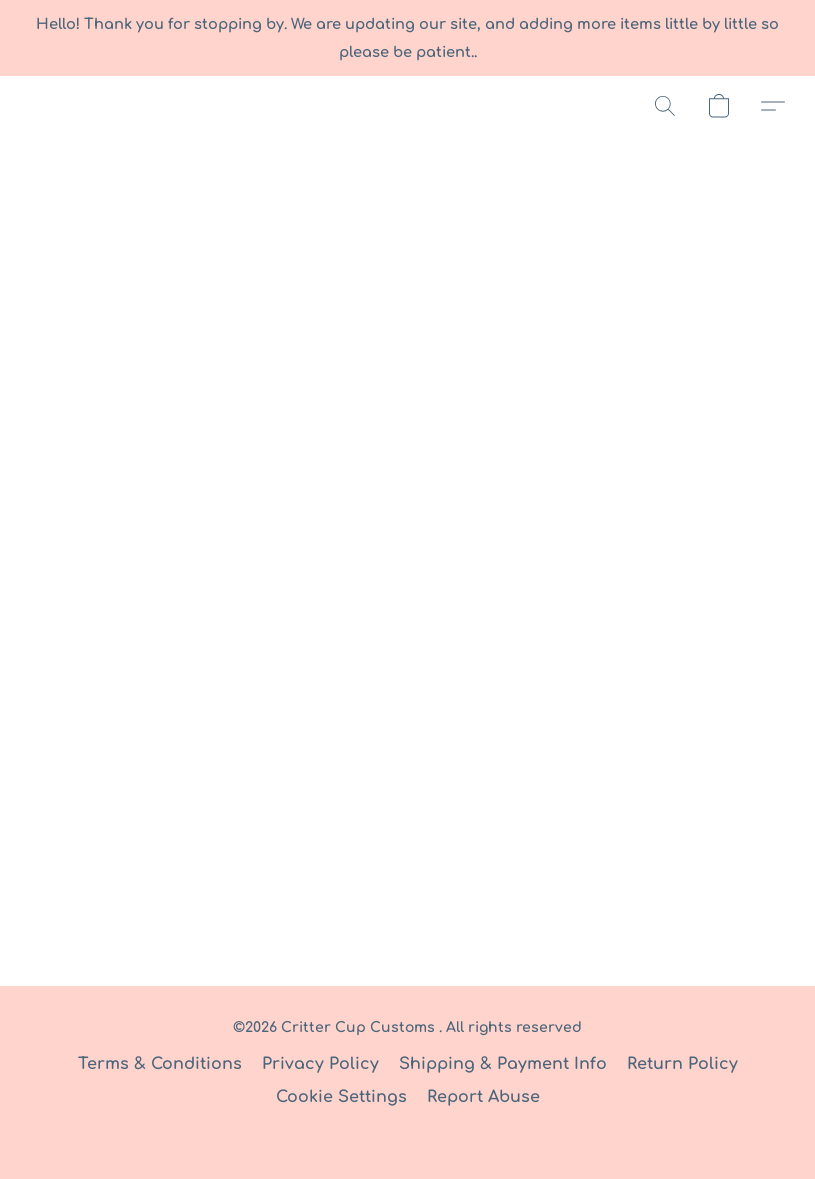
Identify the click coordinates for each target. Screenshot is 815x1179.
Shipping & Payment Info (503, 1064)
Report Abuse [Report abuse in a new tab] (483, 1097)
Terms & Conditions (160, 1064)
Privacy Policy (320, 1064)
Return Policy (682, 1064)
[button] (665, 106)
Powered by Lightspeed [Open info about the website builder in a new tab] (408, 1135)
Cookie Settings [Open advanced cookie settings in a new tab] (341, 1097)
